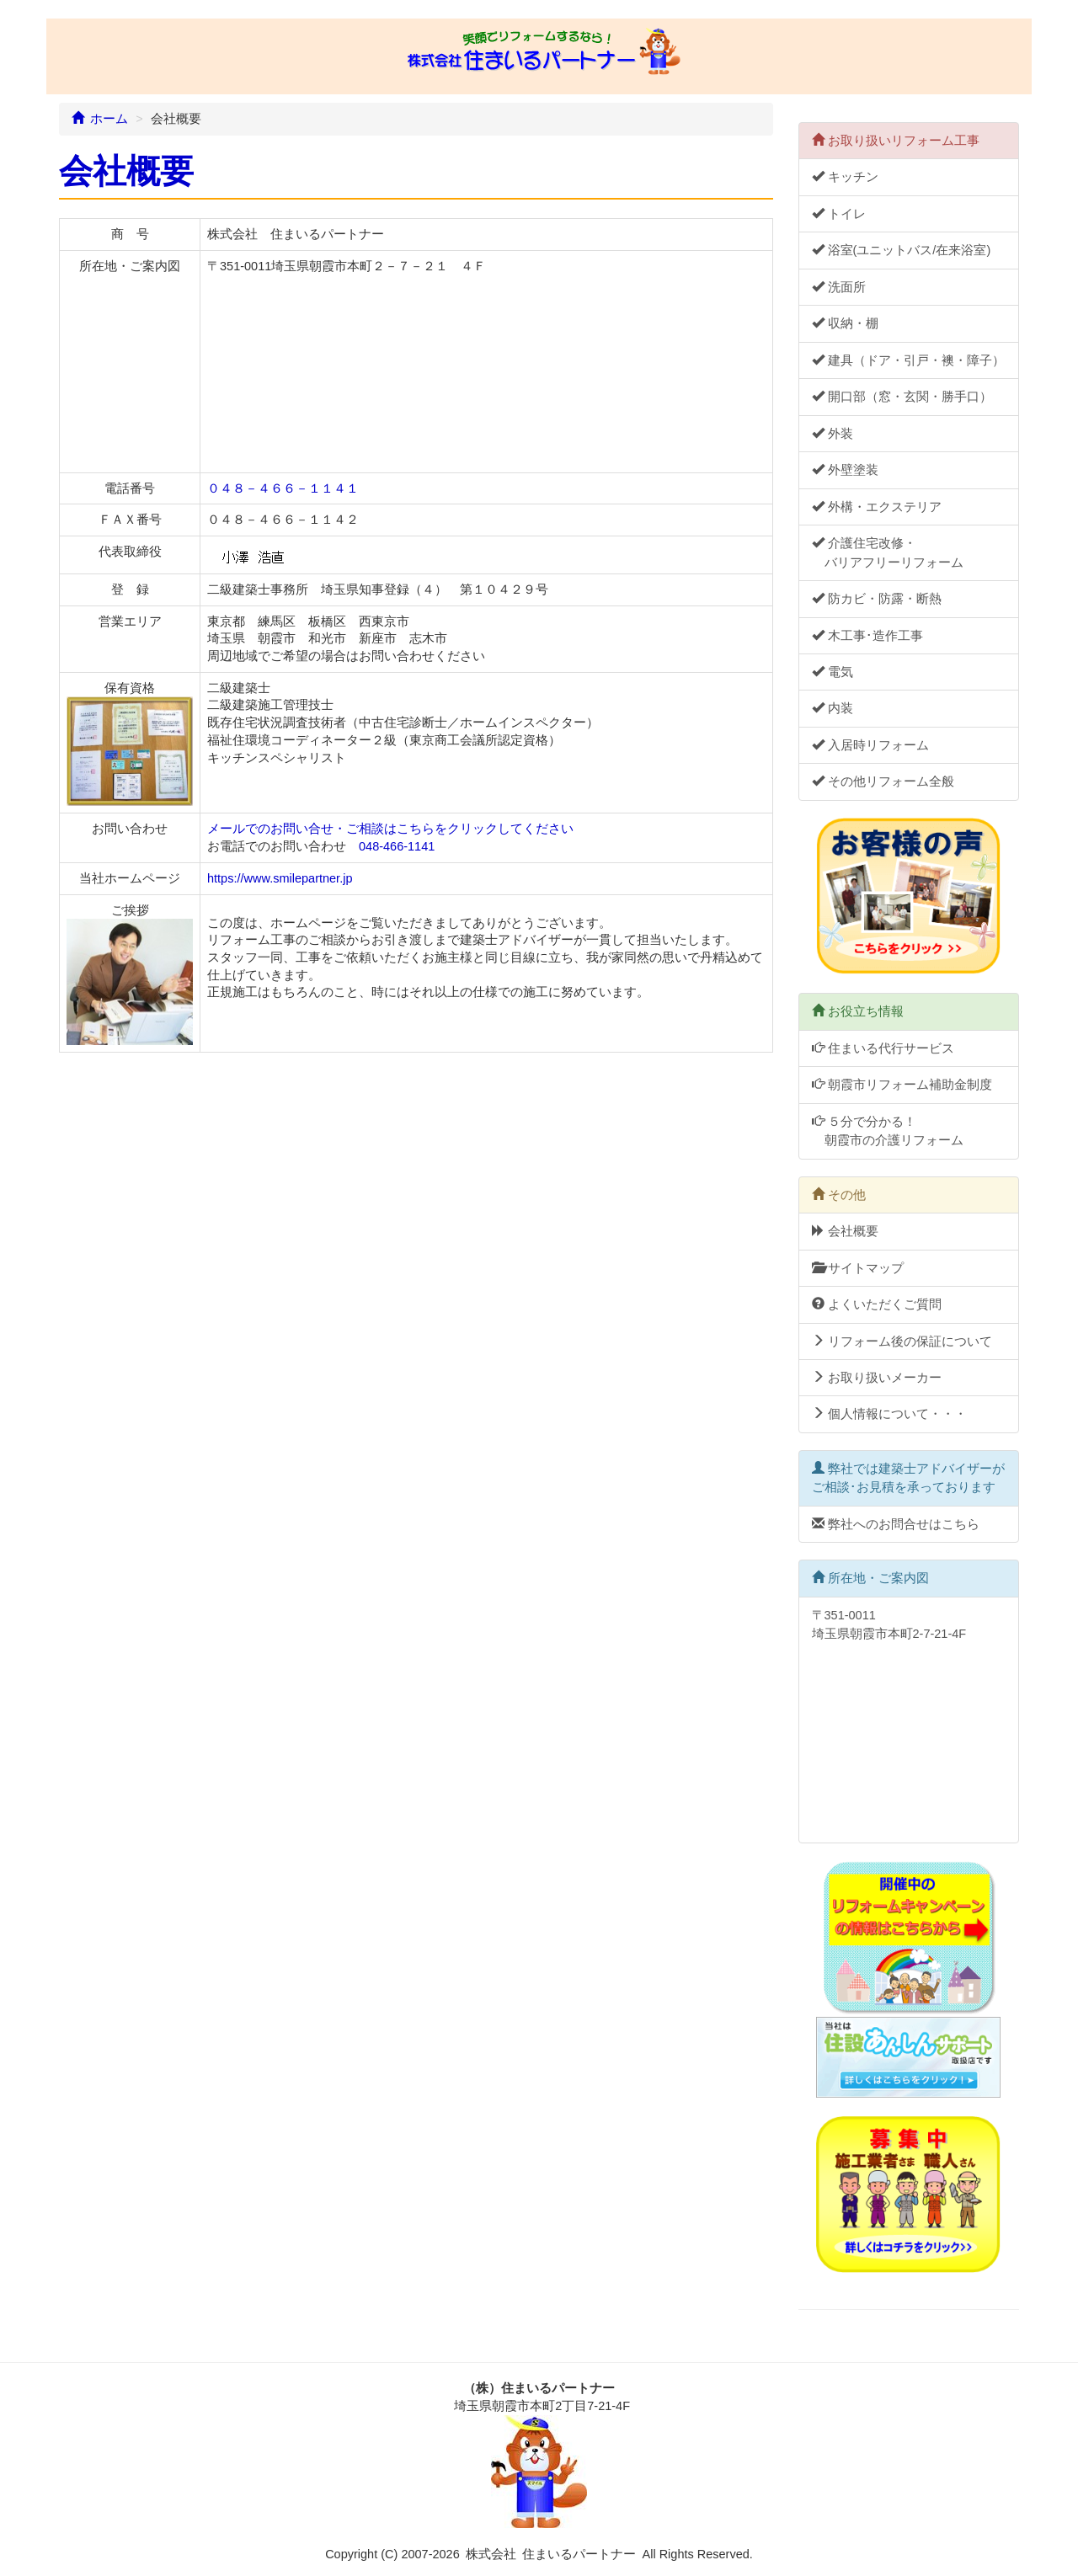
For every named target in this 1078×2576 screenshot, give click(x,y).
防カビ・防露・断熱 (877, 598)
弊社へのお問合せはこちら (895, 1524)
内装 (832, 708)
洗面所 (839, 287)
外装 (832, 433)
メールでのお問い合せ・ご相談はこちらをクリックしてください (390, 828)
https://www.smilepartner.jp (279, 878)
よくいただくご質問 (877, 1304)
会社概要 (845, 1231)
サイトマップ (858, 1268)
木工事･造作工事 (867, 636)
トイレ (839, 214)
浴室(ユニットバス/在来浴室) (901, 250)
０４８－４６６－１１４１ (283, 488)
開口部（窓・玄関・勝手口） (902, 396)
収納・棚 (845, 323)
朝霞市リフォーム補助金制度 (902, 1084)
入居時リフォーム (870, 745)
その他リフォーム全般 (883, 781)
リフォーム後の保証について (902, 1341)
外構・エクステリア (877, 507)
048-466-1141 (397, 846)
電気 (832, 672)
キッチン (845, 177)
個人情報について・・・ (889, 1414)
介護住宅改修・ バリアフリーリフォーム (887, 552)
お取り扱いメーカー (877, 1377)
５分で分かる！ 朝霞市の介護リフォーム (887, 1131)
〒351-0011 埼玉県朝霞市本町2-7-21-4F (904, 1718)
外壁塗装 (845, 470)
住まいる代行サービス (883, 1048)
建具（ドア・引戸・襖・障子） (908, 360)
